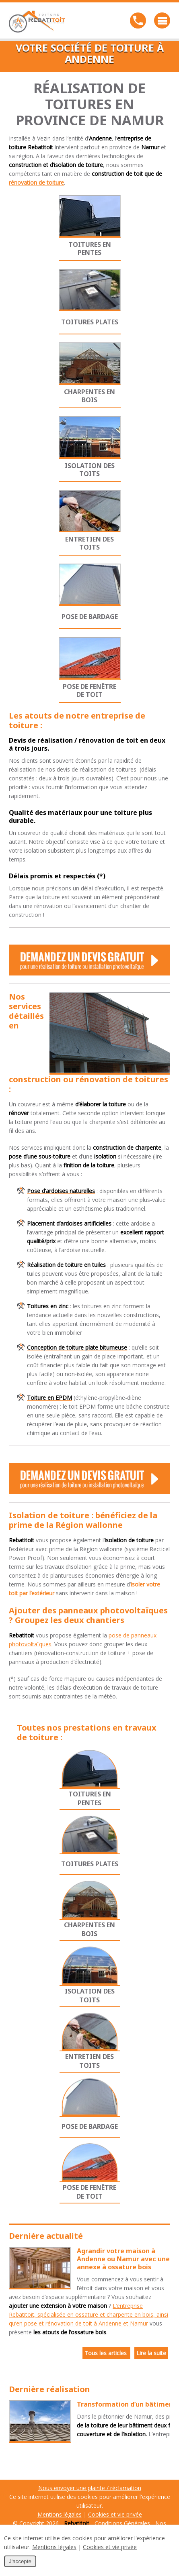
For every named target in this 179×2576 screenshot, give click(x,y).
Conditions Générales (122, 2523)
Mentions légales (59, 2514)
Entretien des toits (89, 543)
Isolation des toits (90, 469)
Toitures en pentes (89, 248)
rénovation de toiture (36, 182)
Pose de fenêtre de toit (89, 690)
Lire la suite (151, 2353)
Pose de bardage (90, 616)
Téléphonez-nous (138, 20)
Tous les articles (106, 2353)
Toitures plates (89, 322)
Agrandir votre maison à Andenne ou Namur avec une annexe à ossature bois (123, 2258)
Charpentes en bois (89, 395)
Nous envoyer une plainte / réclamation (89, 2488)
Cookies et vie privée (115, 2514)
